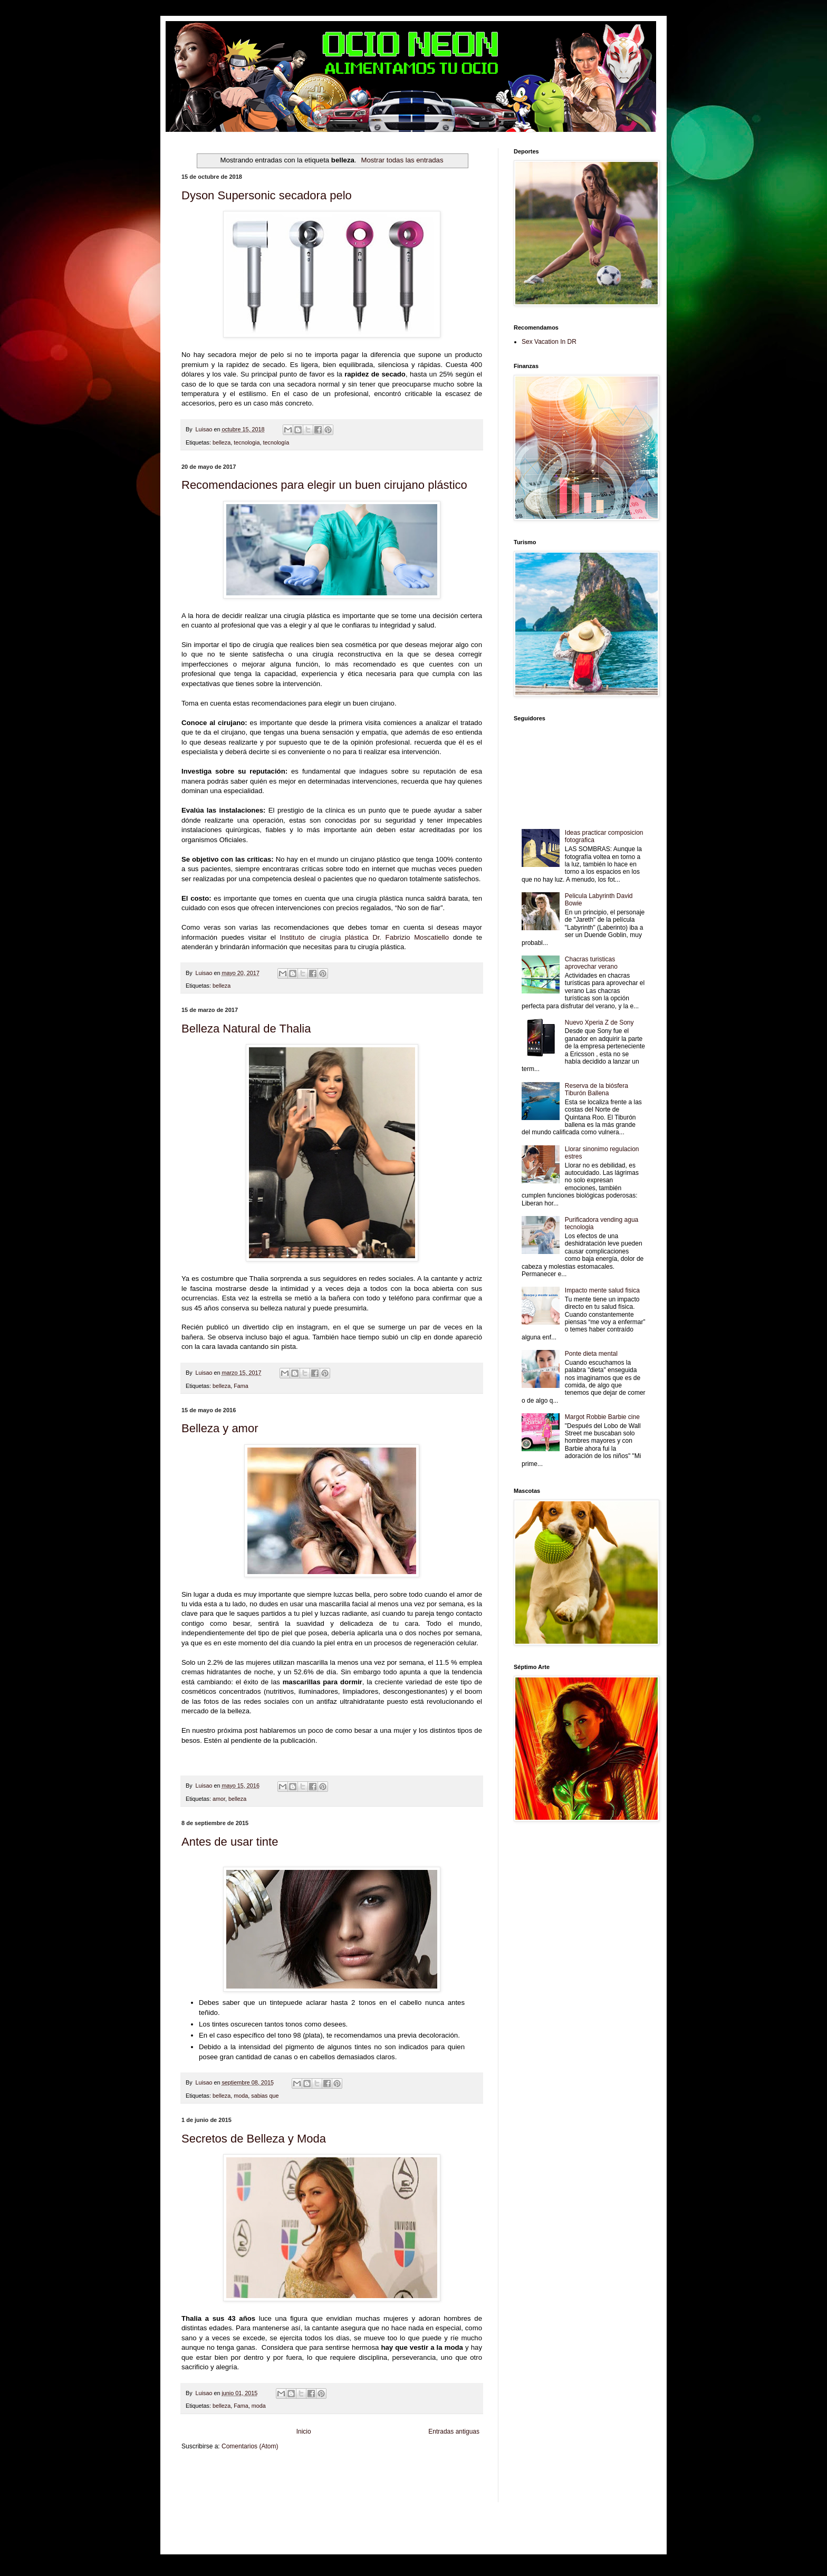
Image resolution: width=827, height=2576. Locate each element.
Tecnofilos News (228, 2480)
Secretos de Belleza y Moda (253, 2138)
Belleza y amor (219, 1428)
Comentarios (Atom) (250, 2446)
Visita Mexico (384, 2489)
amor (219, 1799)
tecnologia (246, 442)
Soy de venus (265, 2480)
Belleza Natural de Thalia (246, 1028)
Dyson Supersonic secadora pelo (266, 195)
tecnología (276, 442)
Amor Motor (195, 2498)
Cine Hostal (371, 2480)
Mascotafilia (236, 2489)
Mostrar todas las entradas (402, 160)
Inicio (303, 2431)
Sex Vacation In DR (549, 341)
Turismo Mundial (315, 2489)
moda (241, 2095)
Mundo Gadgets (405, 2480)
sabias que (264, 2095)
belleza (221, 442)
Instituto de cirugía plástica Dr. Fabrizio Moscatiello (364, 937)
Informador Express (316, 2471)
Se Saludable (352, 2489)
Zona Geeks (436, 2471)
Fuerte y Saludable (304, 2480)
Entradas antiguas (453, 2431)
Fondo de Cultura (400, 2471)
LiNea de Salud (273, 2471)
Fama (241, 1386)
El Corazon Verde (422, 2489)
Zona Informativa (201, 2471)
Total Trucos (342, 2480)
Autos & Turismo (444, 2480)
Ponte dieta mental (591, 1353)
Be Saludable (238, 2471)
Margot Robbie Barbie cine (602, 1417)
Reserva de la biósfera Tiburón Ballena (596, 1089)
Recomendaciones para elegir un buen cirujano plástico (324, 484)
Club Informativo (359, 2471)
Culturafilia (457, 2489)
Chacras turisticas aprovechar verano (591, 963)
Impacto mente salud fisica (602, 1290)
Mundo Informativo (273, 2489)
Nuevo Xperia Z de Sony (599, 1022)
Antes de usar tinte (229, 1841)
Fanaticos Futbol (200, 2489)
